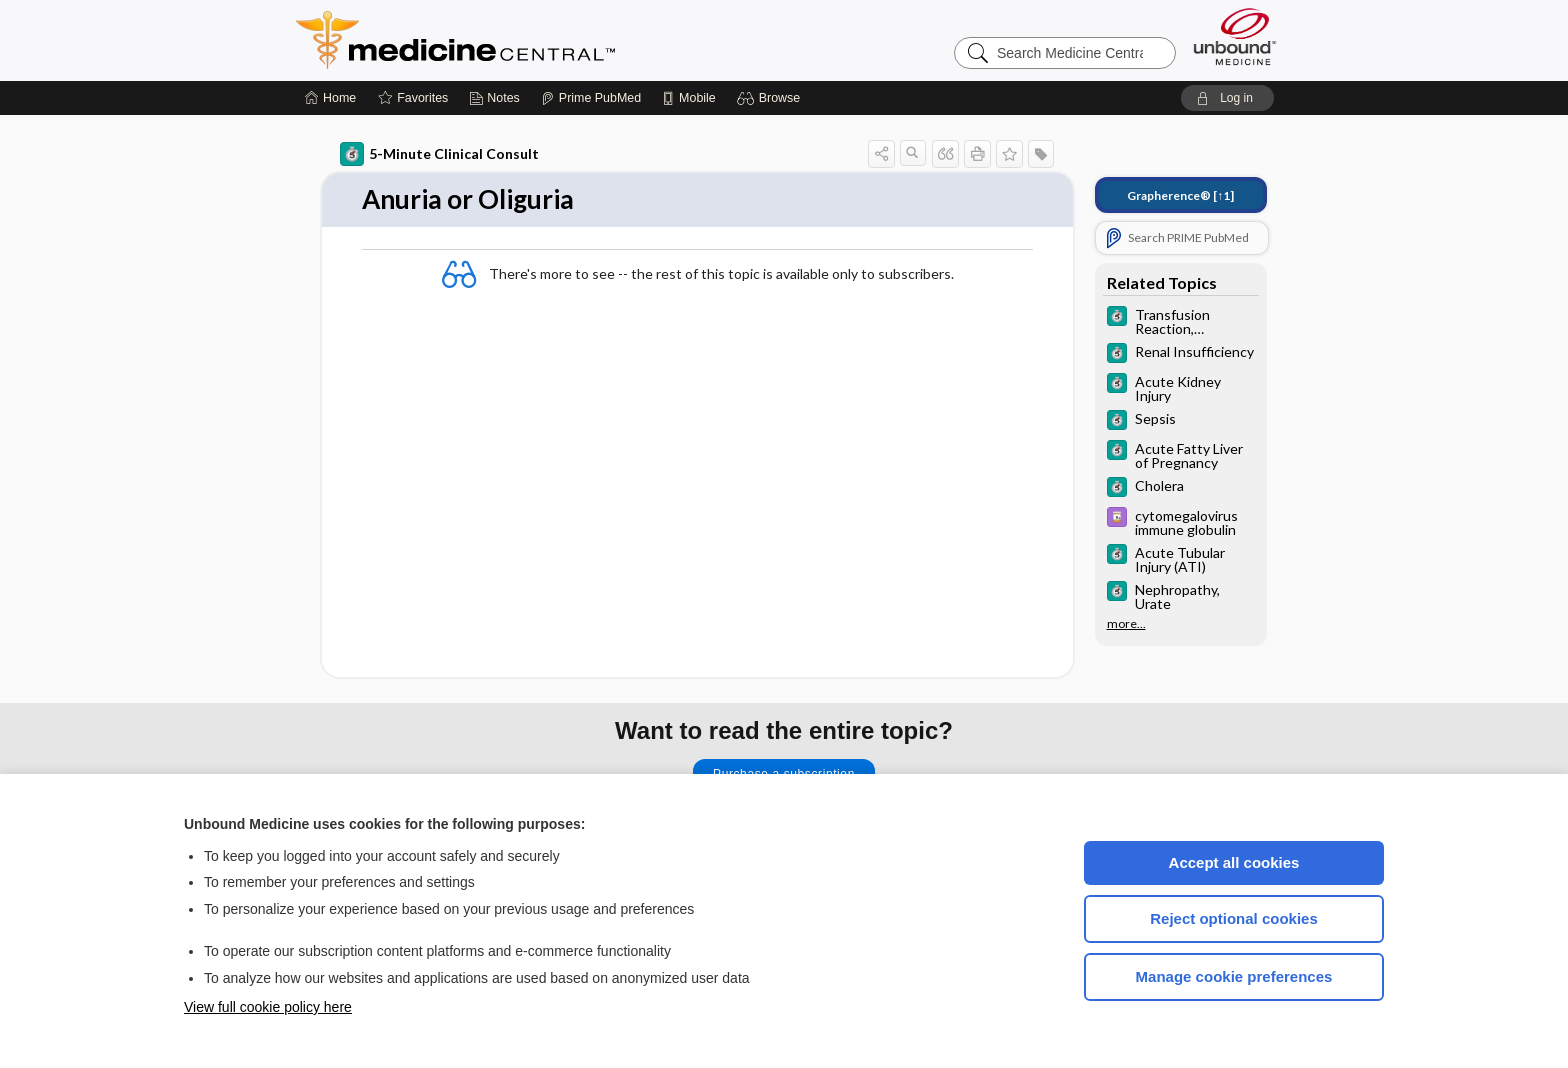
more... (1126, 624)
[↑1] (1180, 195)
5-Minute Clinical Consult (439, 154)
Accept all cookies (1234, 862)
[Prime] (591, 98)
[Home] (330, 98)
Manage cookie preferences (1234, 976)
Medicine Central (544, 40)
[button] (771, 98)
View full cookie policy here (268, 1007)
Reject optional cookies (1234, 918)
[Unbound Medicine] (1235, 36)
